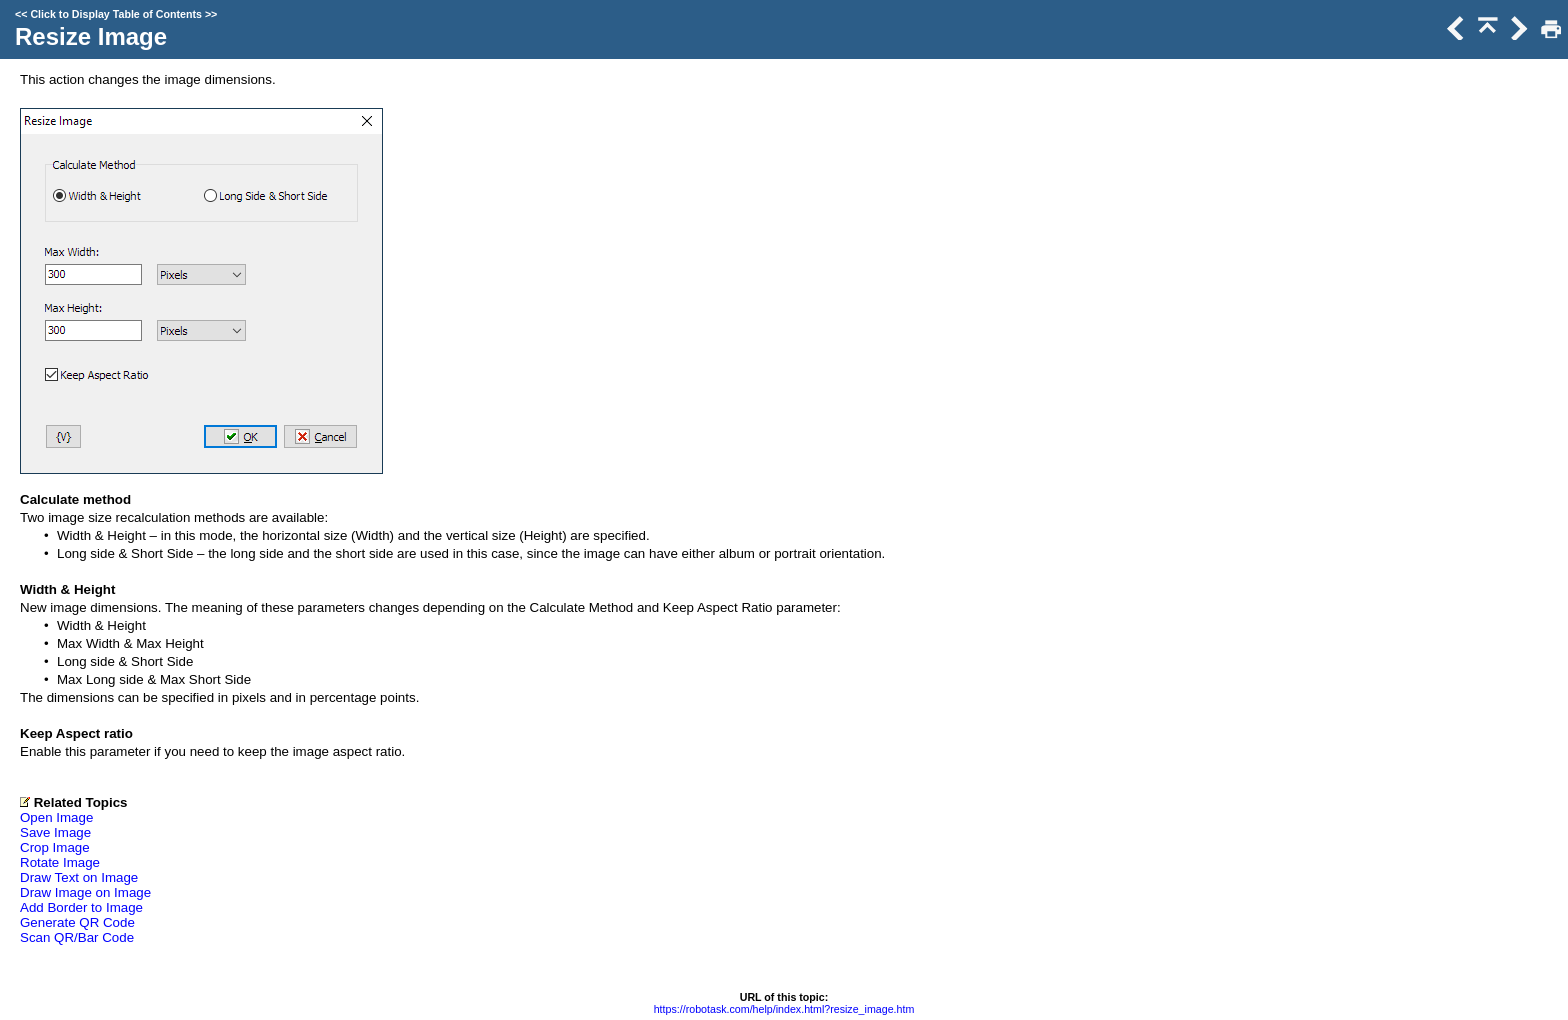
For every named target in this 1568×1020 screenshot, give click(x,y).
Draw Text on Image (79, 877)
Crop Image (55, 847)
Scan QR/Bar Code (77, 937)
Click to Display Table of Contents (116, 14)
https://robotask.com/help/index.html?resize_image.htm (784, 1009)
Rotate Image (60, 862)
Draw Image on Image (85, 892)
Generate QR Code (77, 922)
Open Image (56, 817)
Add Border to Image (81, 907)
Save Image (55, 832)
